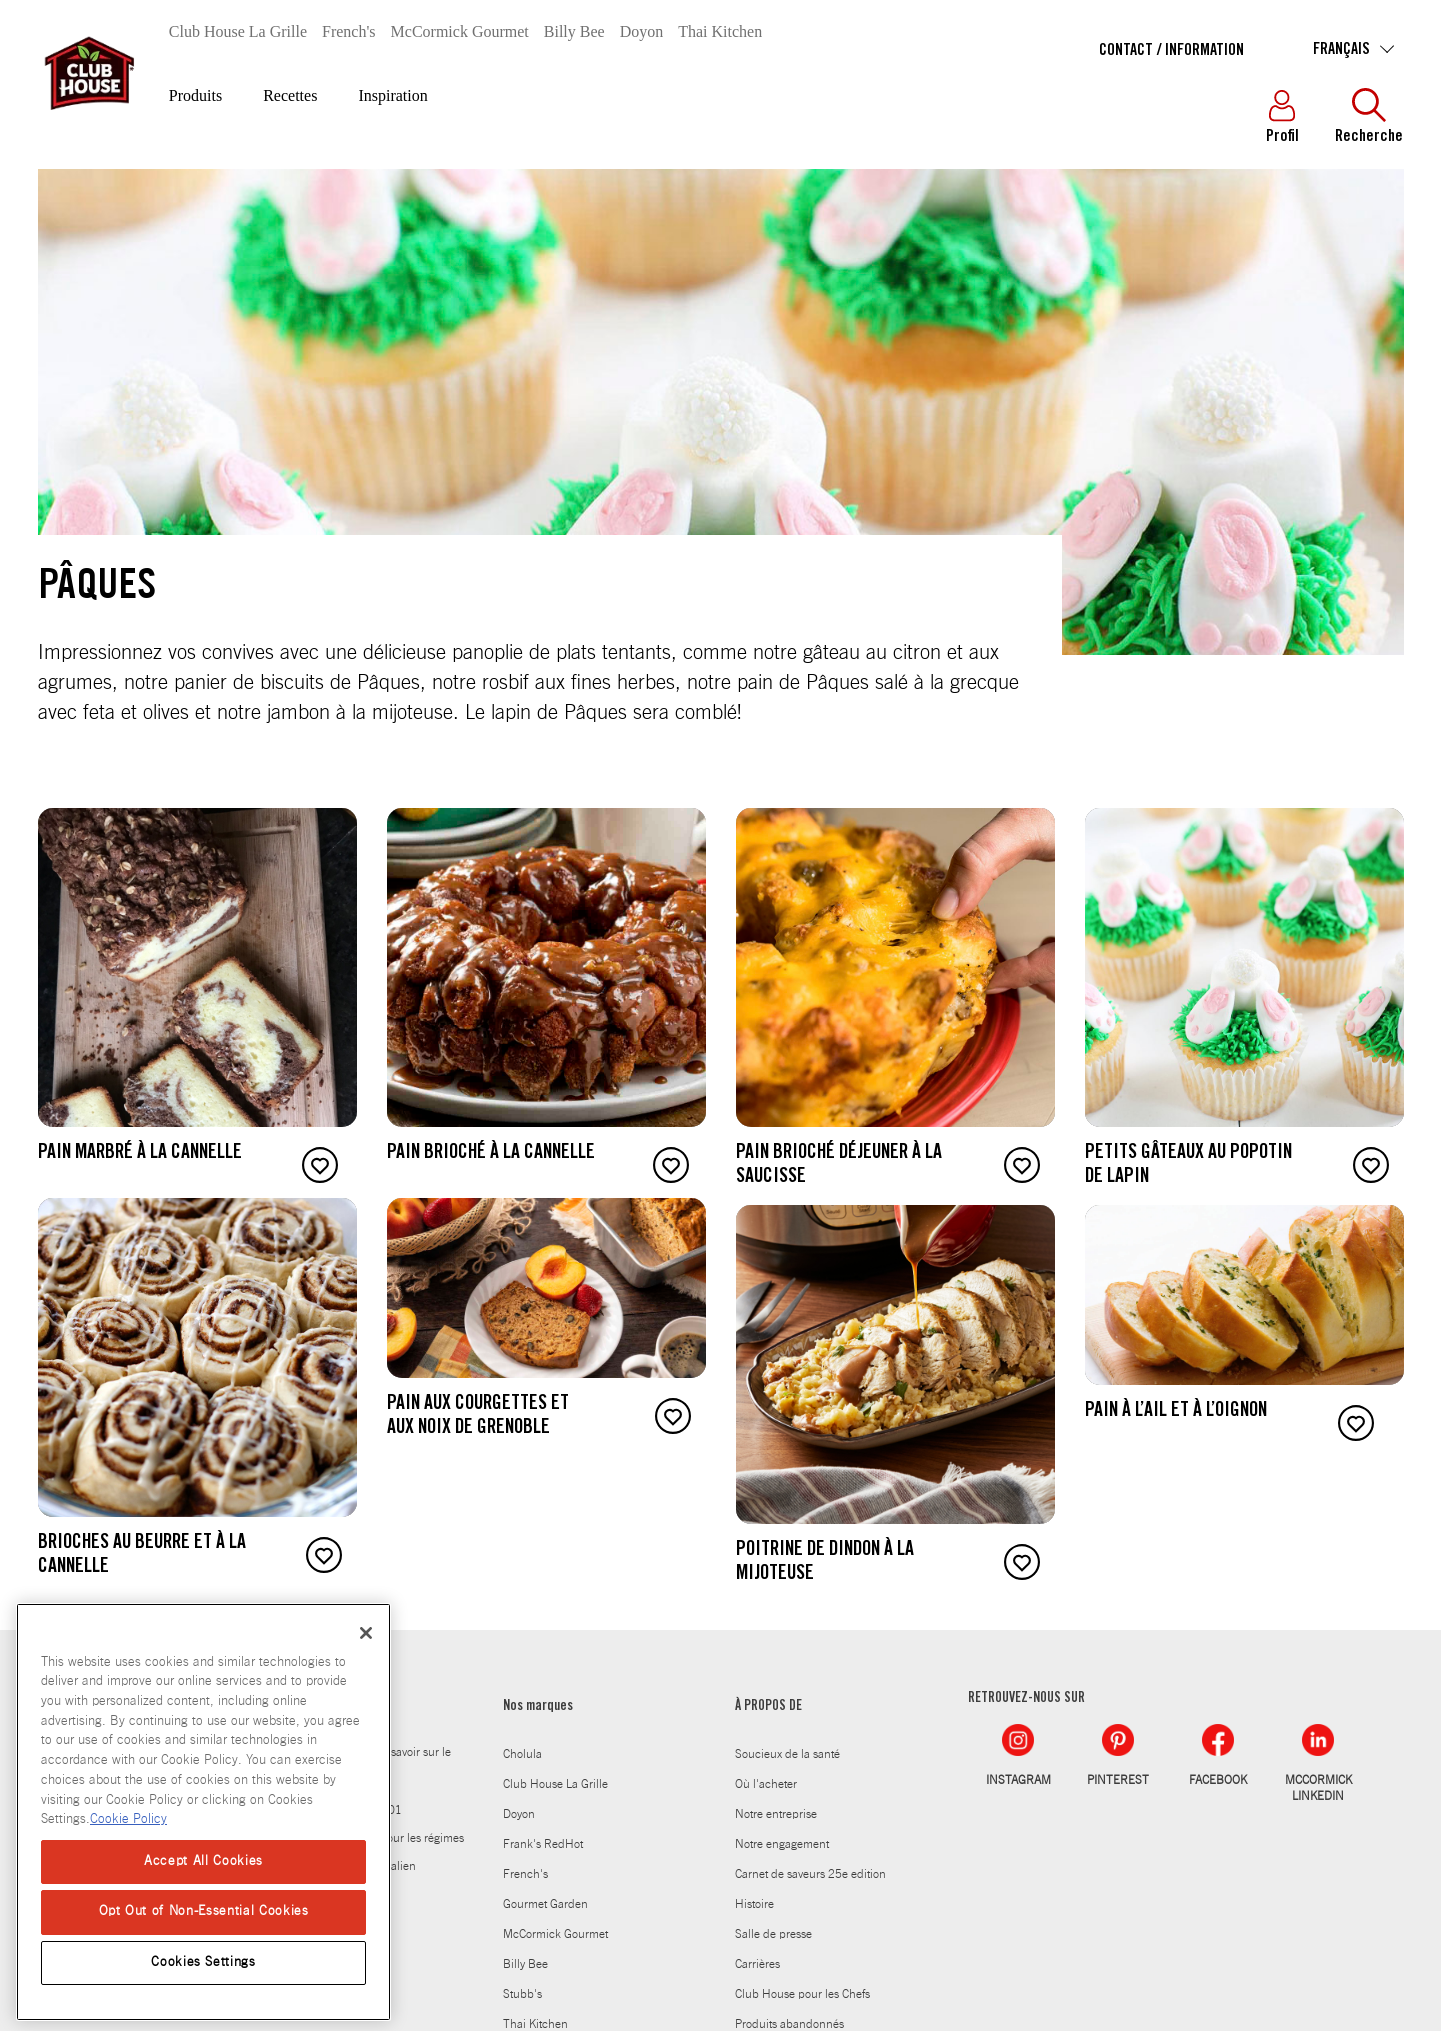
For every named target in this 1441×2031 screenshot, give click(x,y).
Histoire (754, 1904)
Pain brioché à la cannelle (491, 1154)
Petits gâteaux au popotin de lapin (1188, 1166)
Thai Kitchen (720, 31)
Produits (195, 95)
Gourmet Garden (545, 1904)
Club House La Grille (238, 31)
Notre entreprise (776, 1814)
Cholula (522, 1754)
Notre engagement (782, 1844)
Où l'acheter (766, 1784)
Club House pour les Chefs (802, 1994)
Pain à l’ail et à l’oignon (1176, 1412)
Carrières (757, 1964)
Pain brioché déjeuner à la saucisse (839, 1166)
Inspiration (392, 95)
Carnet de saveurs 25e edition (810, 1874)
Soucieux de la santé (787, 1754)
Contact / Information (1171, 51)
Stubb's (522, 1994)
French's (349, 31)
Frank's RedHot (543, 1844)
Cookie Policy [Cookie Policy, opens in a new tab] (128, 1819)
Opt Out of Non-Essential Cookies (204, 1911)
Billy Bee (574, 31)
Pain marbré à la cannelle (140, 1154)
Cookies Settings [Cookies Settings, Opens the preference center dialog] (203, 1962)
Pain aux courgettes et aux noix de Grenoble (478, 1417)
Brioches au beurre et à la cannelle (142, 1556)
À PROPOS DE (768, 1707)
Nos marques (538, 1707)
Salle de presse (773, 1934)
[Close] (366, 1633)
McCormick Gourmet (460, 31)
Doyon (642, 31)
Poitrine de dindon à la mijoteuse (825, 1563)
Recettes (290, 95)
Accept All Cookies (203, 1861)
